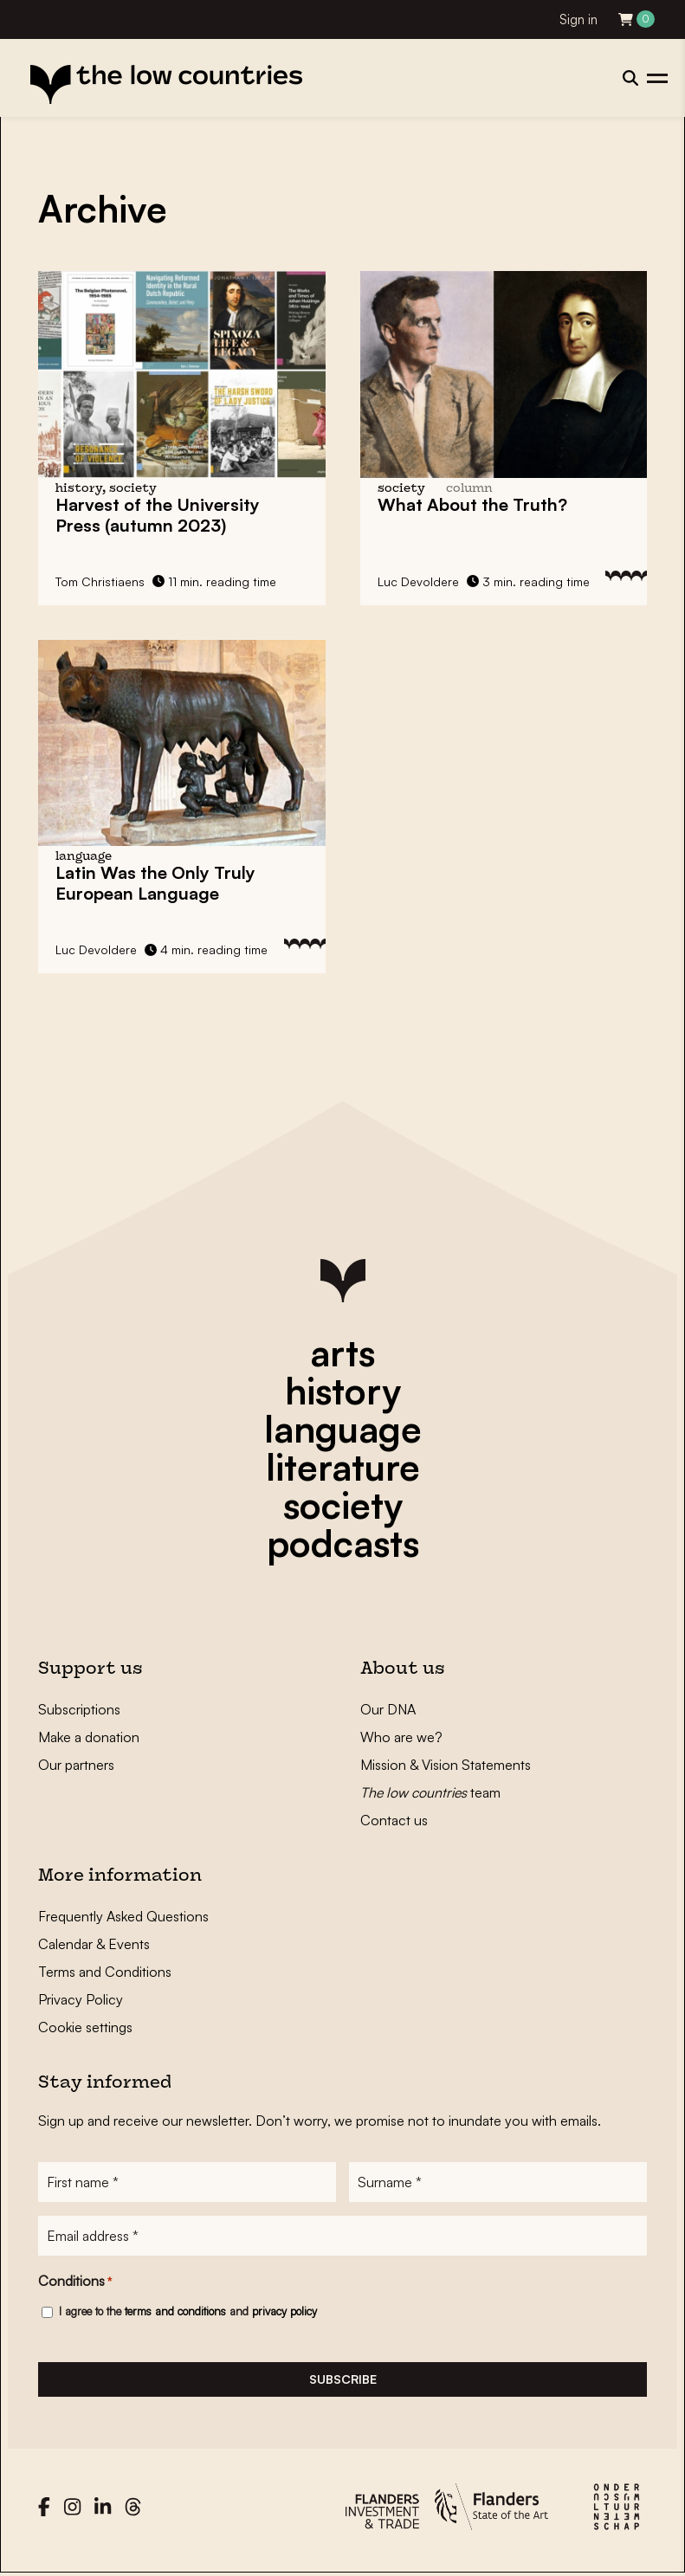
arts (342, 1352)
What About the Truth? (472, 504)
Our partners (76, 1764)
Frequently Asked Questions (123, 1916)
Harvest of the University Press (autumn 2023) (157, 515)
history (343, 1390)
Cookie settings (85, 2027)
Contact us (394, 1820)
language (343, 1428)
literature (343, 1466)
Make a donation (88, 1737)
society (343, 1504)
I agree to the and (188, 2311)
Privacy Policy (80, 1999)
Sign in (578, 19)
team (430, 1792)
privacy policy (284, 2311)
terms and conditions (175, 2311)
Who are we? (401, 1737)
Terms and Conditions (104, 1971)
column (469, 488)
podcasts (343, 1543)
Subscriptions (79, 1709)
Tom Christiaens (100, 581)
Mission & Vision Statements (445, 1764)
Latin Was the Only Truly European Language (155, 883)
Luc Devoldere (418, 581)
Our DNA (388, 1709)
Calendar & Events (94, 1944)
